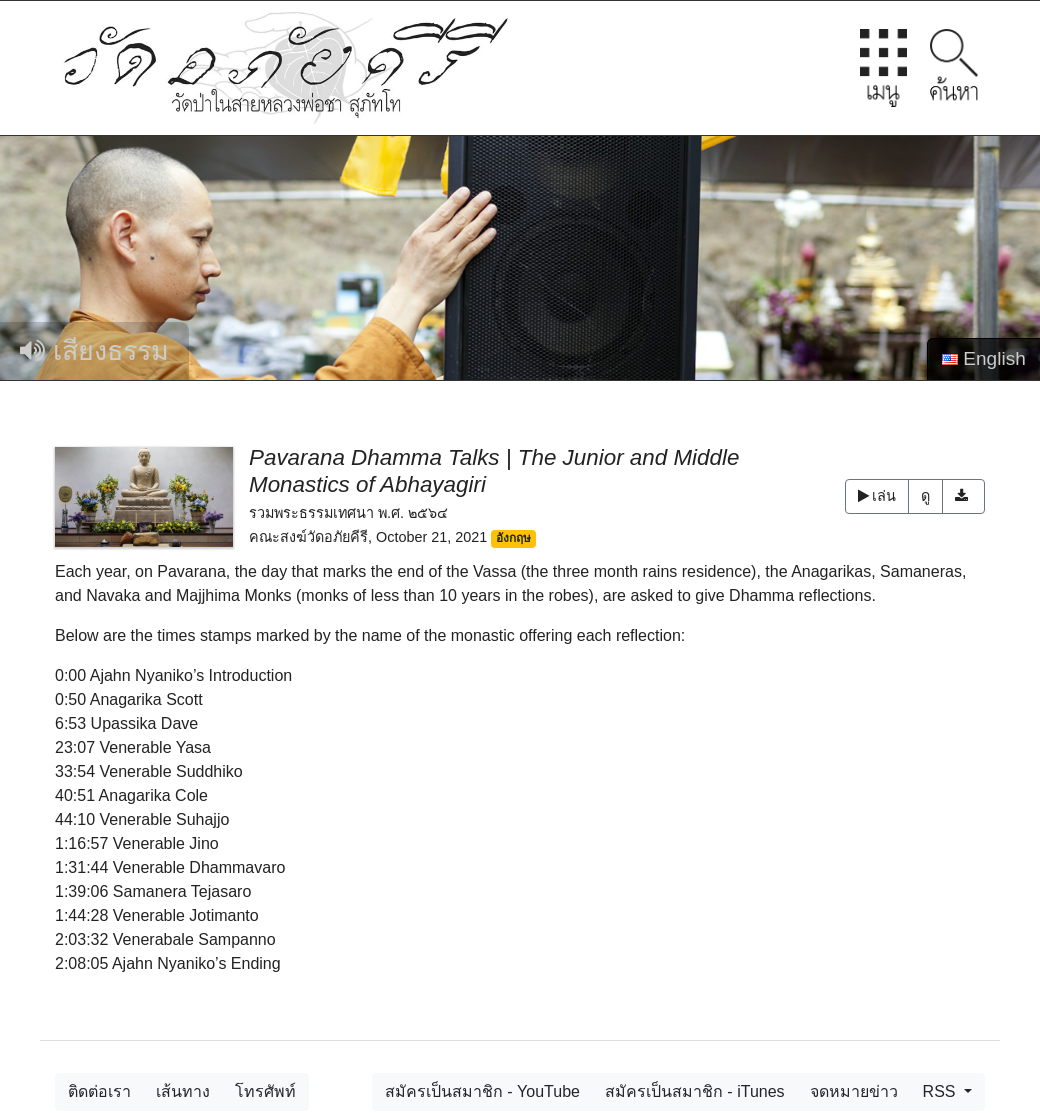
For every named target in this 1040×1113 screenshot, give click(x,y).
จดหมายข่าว (854, 1091)
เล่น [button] (877, 496)
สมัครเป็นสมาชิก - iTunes (695, 1091)
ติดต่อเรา (99, 1091)
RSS (941, 1091)
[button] (963, 497)
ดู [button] (925, 496)
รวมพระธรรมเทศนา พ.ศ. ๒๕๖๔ (348, 513)
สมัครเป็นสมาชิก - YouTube (482, 1091)
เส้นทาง (183, 1091)
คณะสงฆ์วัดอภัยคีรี (308, 537)
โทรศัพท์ (265, 1091)
